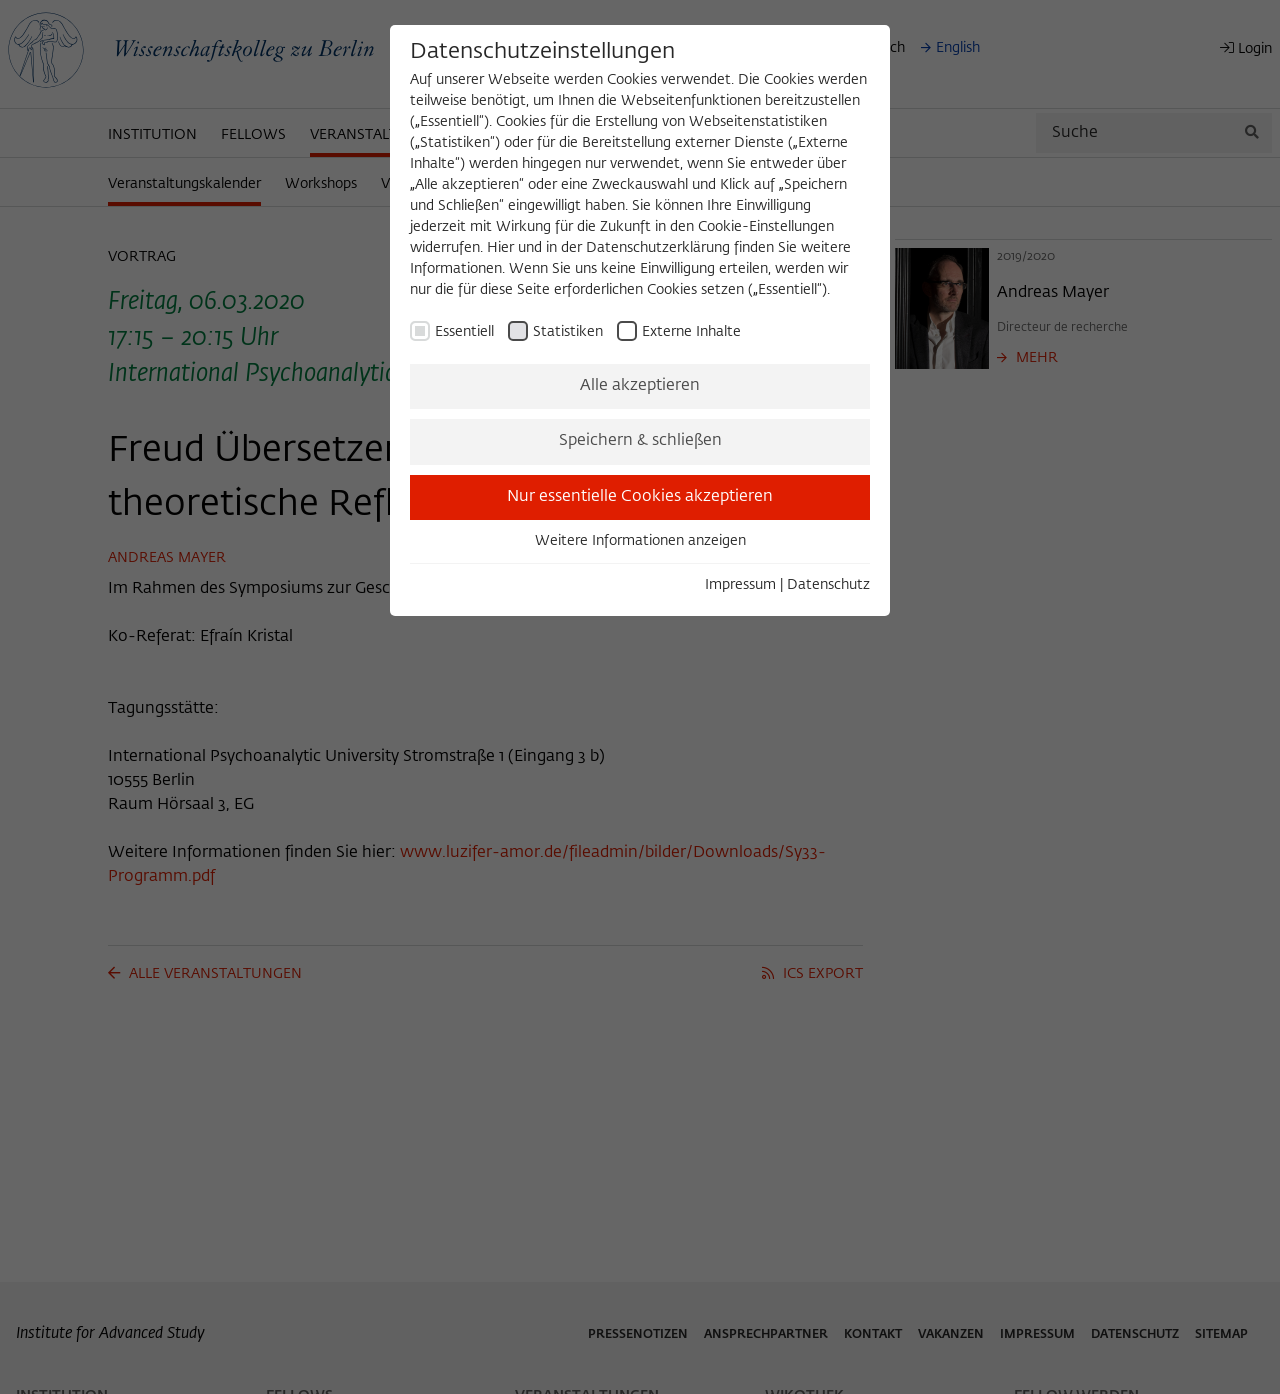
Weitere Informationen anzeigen (640, 541)
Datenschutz (828, 585)
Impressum (740, 585)
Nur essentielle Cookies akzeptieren (640, 497)
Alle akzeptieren (640, 386)
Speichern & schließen (640, 441)
